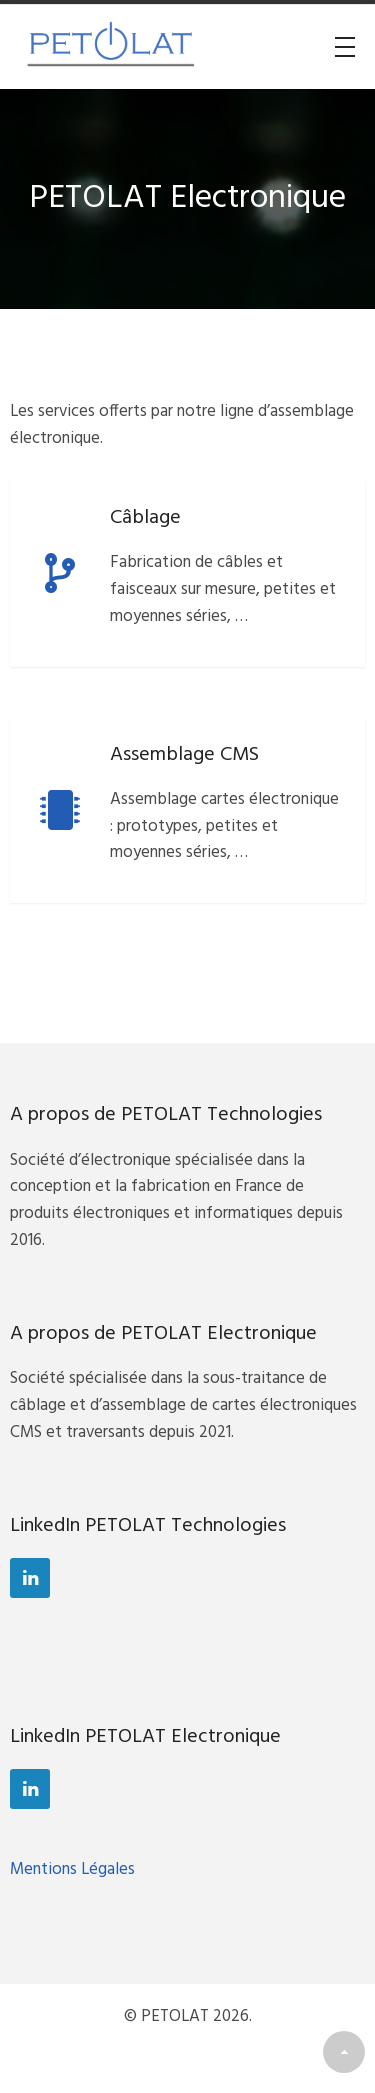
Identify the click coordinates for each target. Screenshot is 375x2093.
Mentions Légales (72, 1869)
